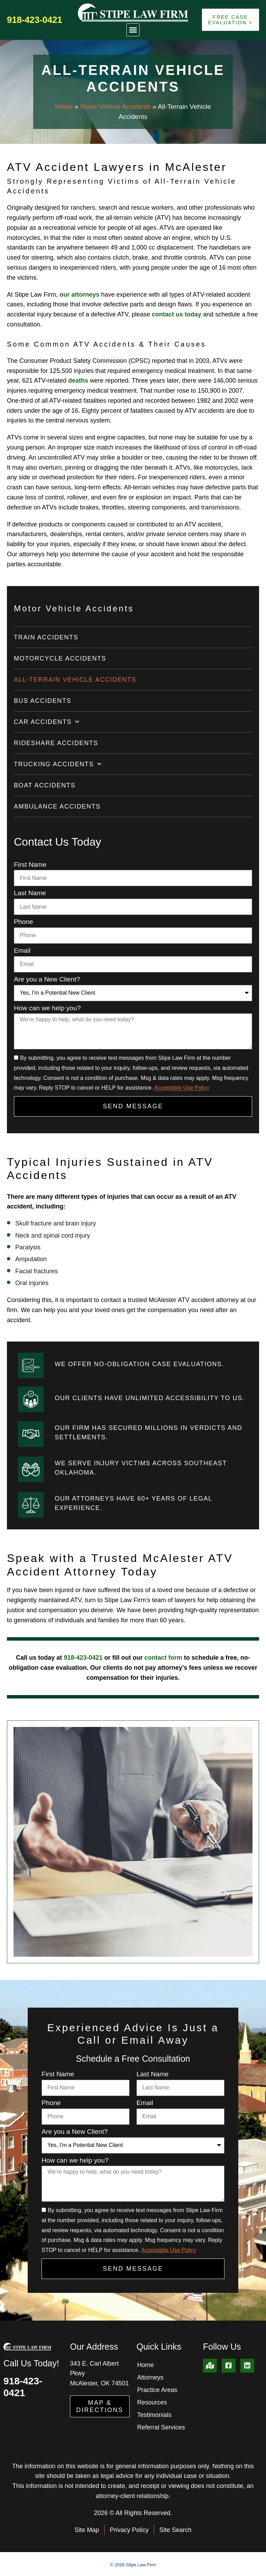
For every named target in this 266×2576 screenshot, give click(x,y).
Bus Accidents (42, 700)
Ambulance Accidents (57, 806)
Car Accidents (46, 722)
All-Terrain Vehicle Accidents (75, 679)
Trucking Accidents (57, 764)
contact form (163, 1657)
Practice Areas (157, 2389)
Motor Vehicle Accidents (115, 106)
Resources (152, 2402)
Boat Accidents (45, 785)
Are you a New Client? (47, 979)
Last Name (30, 893)
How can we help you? (47, 1008)
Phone (23, 921)
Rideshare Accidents (56, 743)
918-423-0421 (34, 20)
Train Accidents (46, 637)
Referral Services (161, 2427)
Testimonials (154, 2414)
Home (64, 106)
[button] (133, 29)
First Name (30, 864)
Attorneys (150, 2377)
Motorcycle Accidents (60, 658)
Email (22, 950)
